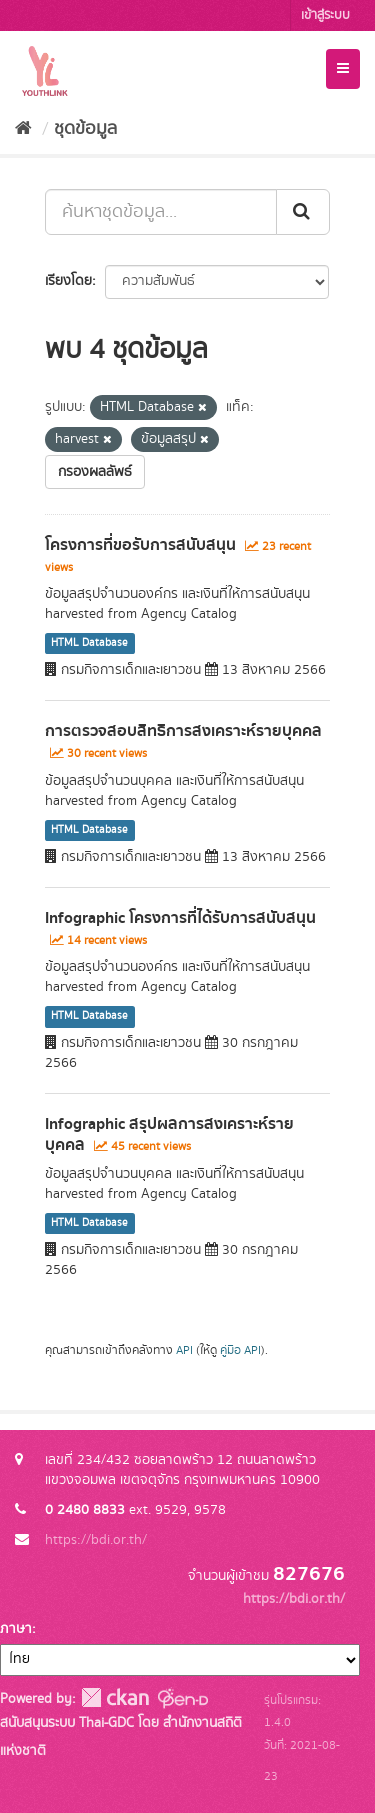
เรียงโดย (68, 281)
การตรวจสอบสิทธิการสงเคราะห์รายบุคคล (183, 731)
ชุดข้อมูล (85, 129)
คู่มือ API (240, 1350)
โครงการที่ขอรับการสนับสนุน (140, 545)
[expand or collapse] (343, 69)
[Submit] (303, 212)
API (184, 1350)
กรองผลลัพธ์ (95, 472)
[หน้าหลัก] (23, 129)
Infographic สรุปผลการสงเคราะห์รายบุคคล (169, 1134)
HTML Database (89, 643)
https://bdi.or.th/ (96, 1540)
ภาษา (16, 1629)
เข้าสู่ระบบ (325, 15)
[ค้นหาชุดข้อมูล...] (161, 212)
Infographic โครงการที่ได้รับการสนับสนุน (180, 918)
